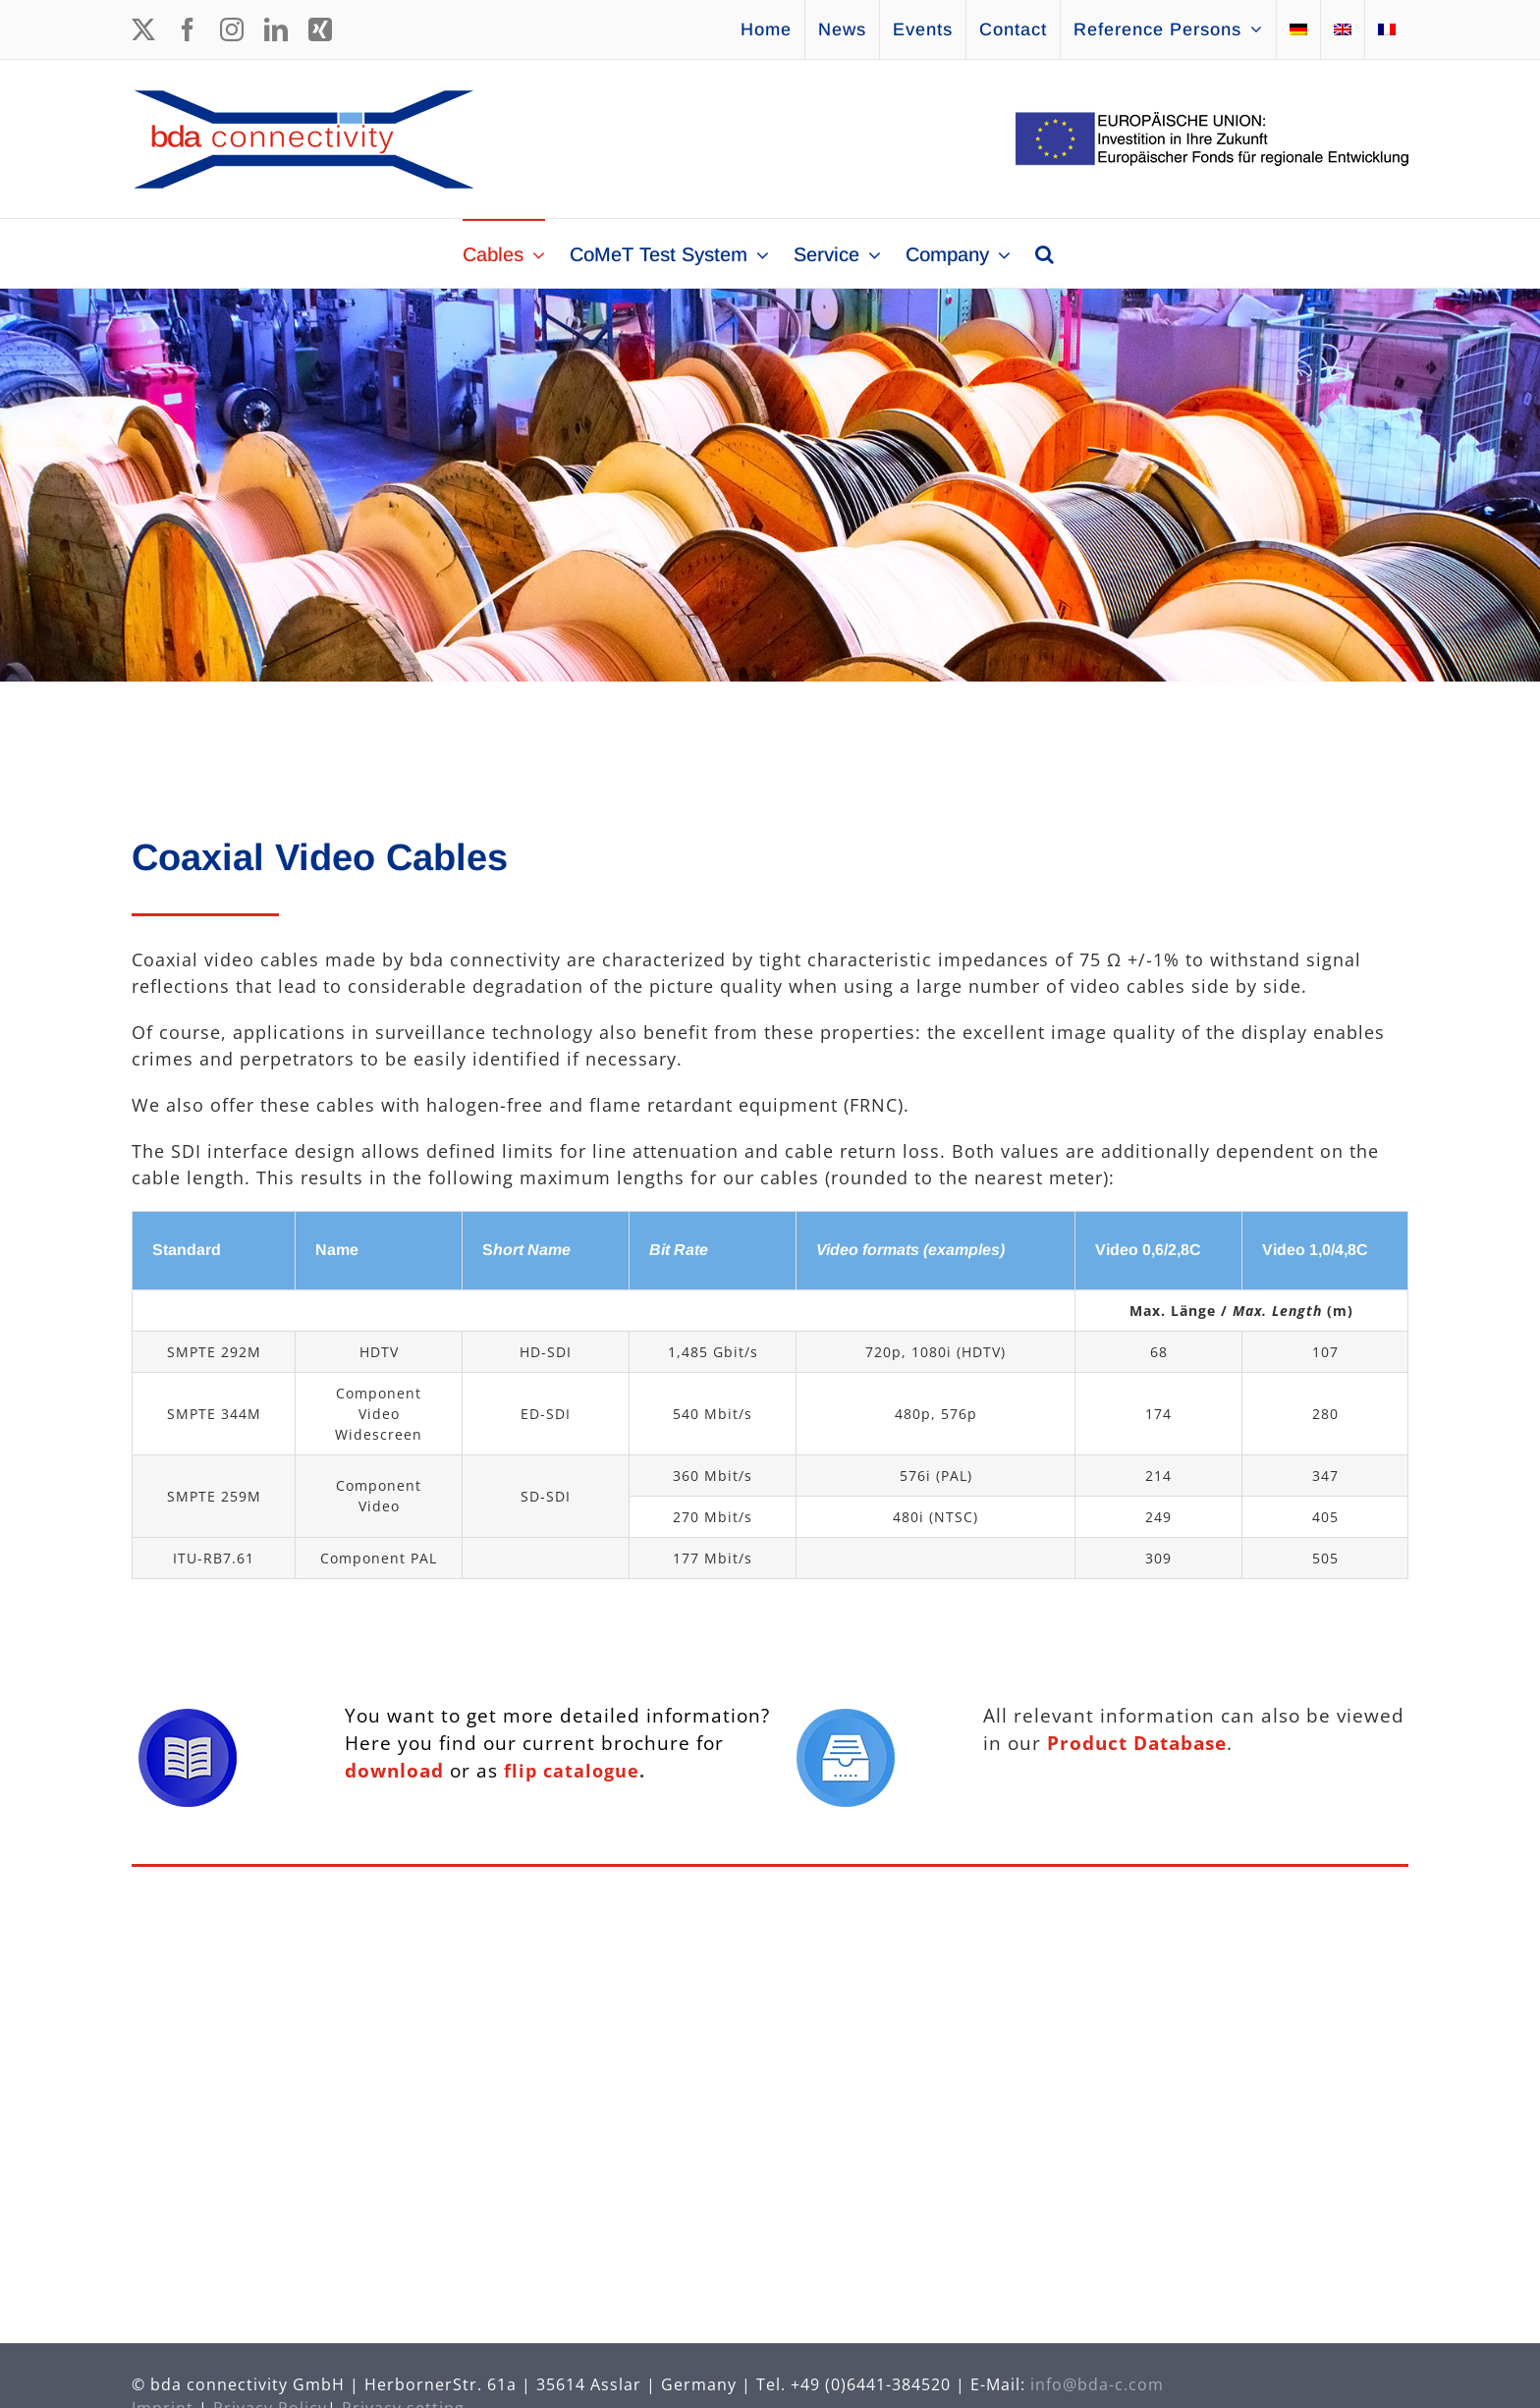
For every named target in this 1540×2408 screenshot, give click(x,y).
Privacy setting (403, 2396)
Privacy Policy (270, 2396)
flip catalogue (571, 1770)
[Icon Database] (846, 1717)
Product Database (1137, 1742)
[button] (1044, 253)
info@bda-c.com (1097, 2372)
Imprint (162, 2396)
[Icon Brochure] (187, 1717)
